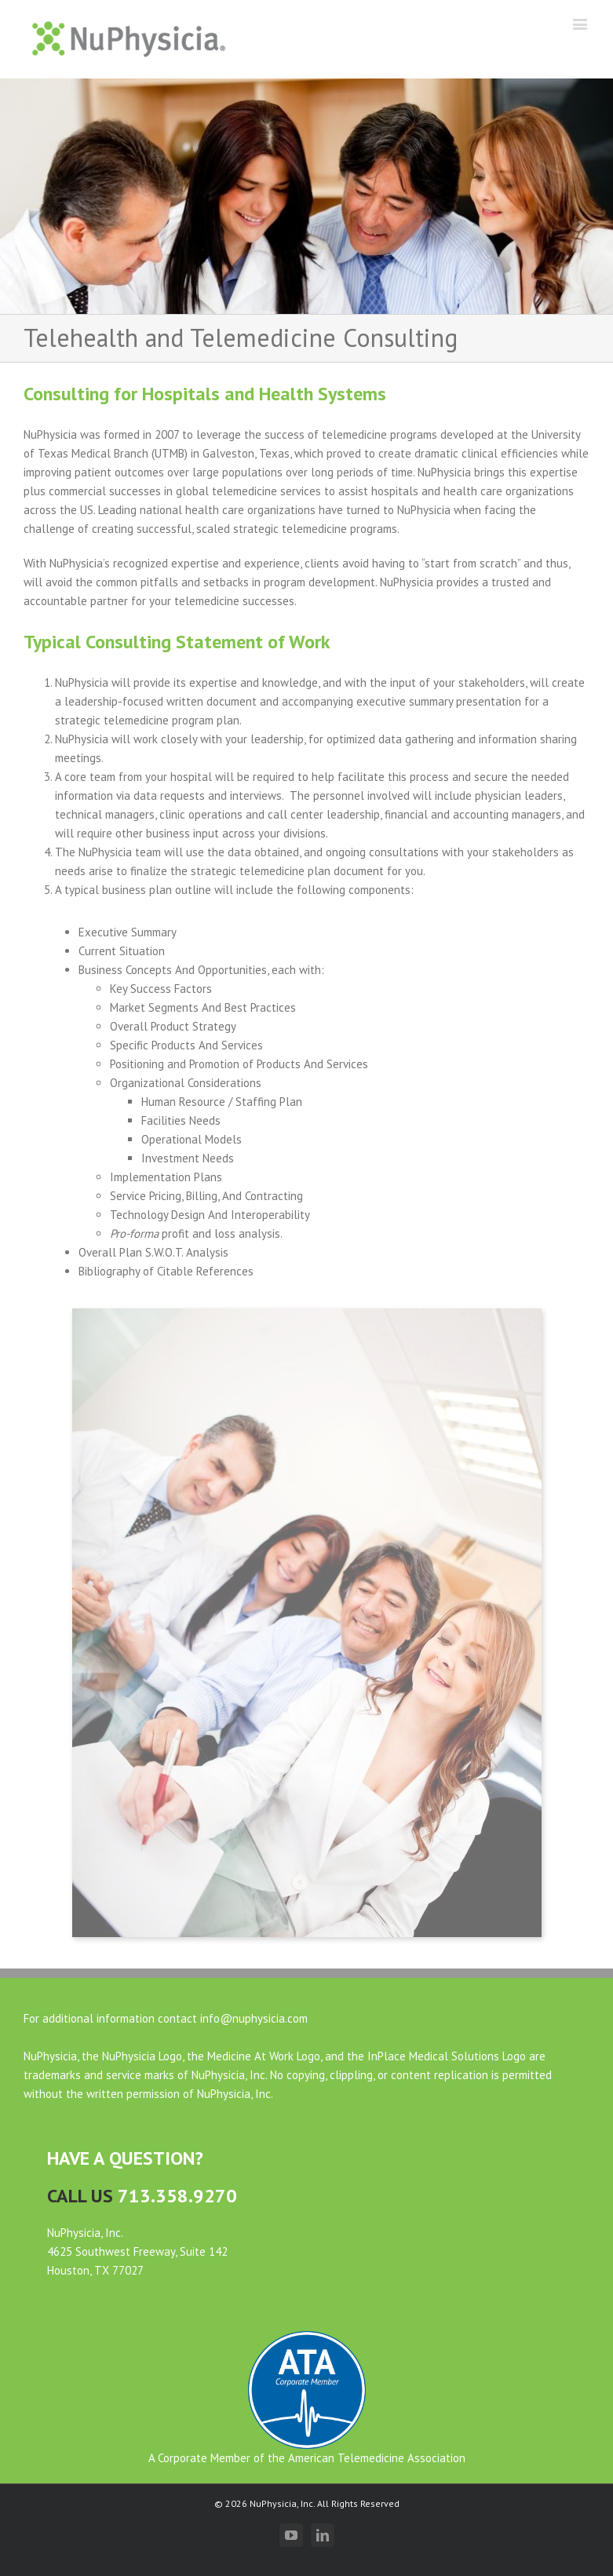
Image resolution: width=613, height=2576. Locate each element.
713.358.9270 (177, 2196)
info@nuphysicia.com (254, 2018)
